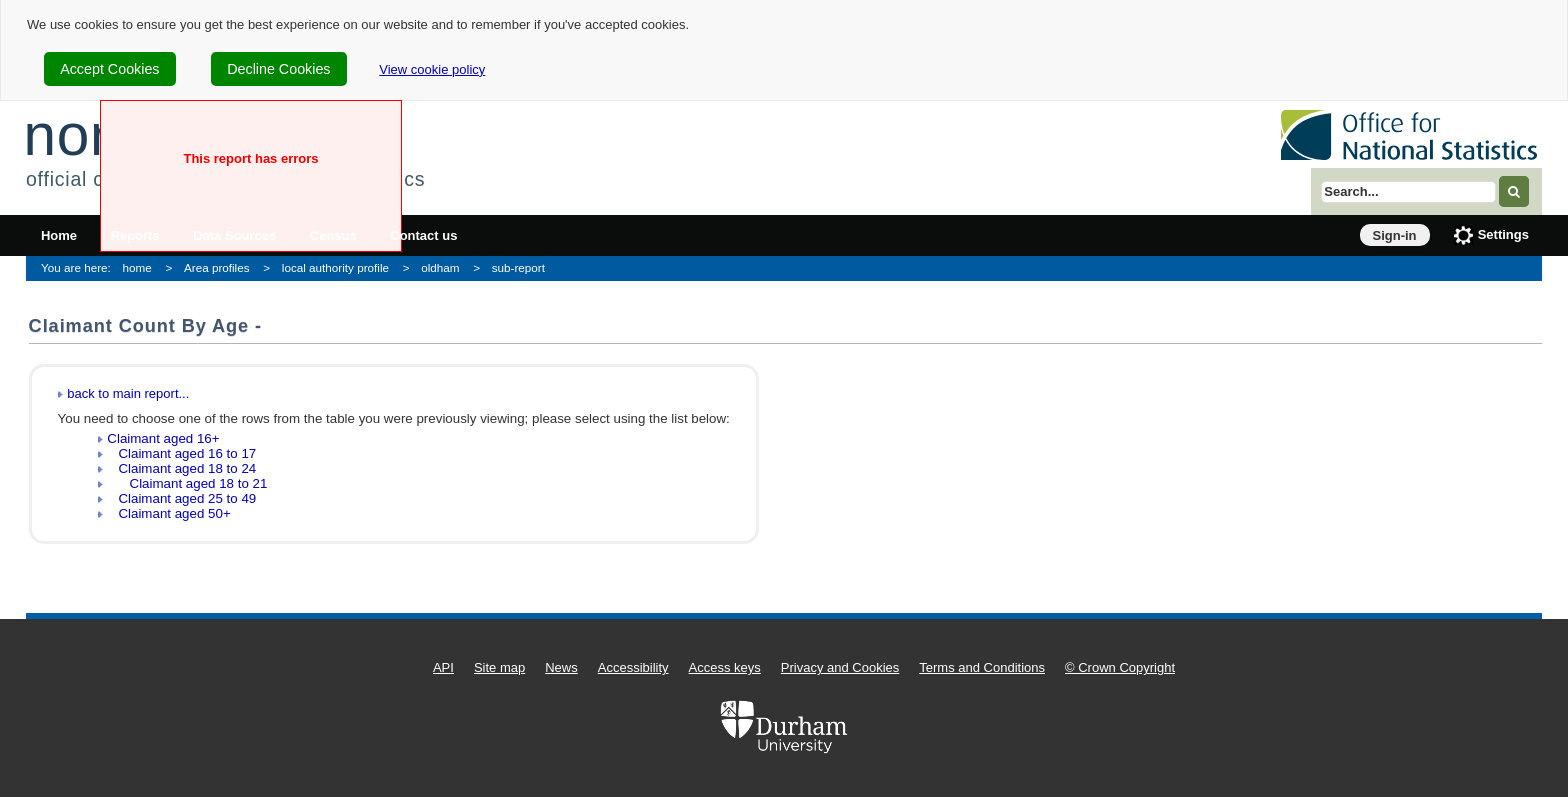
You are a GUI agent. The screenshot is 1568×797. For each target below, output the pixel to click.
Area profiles (217, 267)
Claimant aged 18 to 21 (187, 483)
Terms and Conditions (982, 667)
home (137, 267)
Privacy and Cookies (840, 667)
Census (333, 235)
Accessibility (633, 667)
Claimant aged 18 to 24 (181, 468)
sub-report (518, 267)
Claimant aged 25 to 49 (181, 498)
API (443, 667)
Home (59, 235)
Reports (135, 235)
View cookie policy (432, 69)
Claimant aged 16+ (163, 438)
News (561, 667)
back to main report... (128, 393)
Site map (499, 667)
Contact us (423, 235)
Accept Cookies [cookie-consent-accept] (109, 69)
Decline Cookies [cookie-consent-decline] (278, 69)
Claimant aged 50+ (168, 513)
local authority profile (335, 267)
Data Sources (234, 235)
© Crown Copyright (1120, 667)
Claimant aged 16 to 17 (181, 453)
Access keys (725, 667)
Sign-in (1395, 235)
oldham (440, 267)
